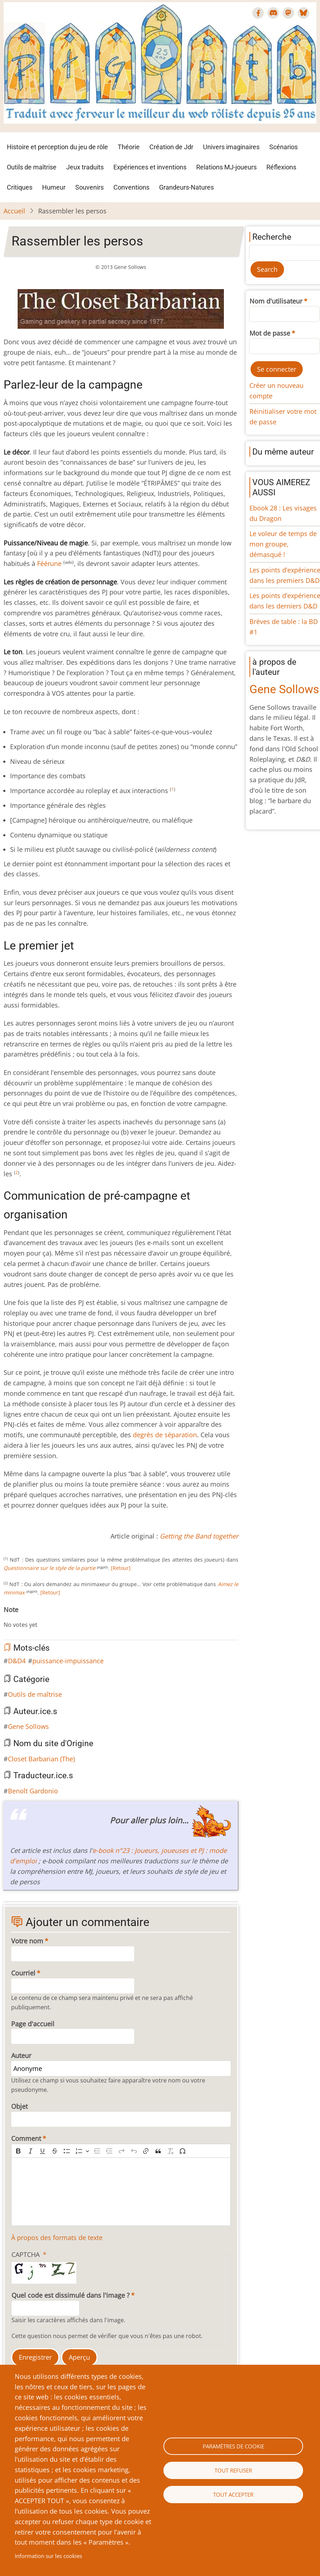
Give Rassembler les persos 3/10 (24, 1617)
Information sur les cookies (48, 2555)
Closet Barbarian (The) (41, 1758)
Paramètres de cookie (233, 2446)
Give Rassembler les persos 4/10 (29, 1617)
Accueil (14, 211)
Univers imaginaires (231, 147)
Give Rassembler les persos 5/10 (35, 1617)
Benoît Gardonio (33, 1791)
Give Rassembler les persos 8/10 (52, 1617)
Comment (26, 2138)
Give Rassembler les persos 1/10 (12, 1617)
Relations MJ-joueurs (226, 167)
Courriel (23, 1973)
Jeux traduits (85, 167)
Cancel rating (6, 1617)
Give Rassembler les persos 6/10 (41, 1617)
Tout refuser (233, 2470)
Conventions (131, 187)
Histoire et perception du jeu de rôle (57, 147)
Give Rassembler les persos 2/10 (18, 1617)
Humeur (54, 187)
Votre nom (27, 1941)
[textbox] (121, 2191)
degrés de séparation (165, 1434)
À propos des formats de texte (57, 2237)
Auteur (21, 2055)
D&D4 (17, 1660)
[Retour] (121, 1567)
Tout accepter (233, 2494)
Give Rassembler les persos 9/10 (58, 1617)
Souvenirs (89, 187)
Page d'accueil (32, 2023)
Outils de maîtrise (32, 167)
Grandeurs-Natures (186, 187)
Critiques (19, 187)
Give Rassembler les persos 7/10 (47, 1617)
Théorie (129, 147)
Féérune (49, 563)
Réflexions (281, 167)
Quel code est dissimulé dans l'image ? (71, 2295)
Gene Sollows (28, 1726)
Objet (19, 2106)
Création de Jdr (171, 147)
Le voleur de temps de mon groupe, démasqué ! (283, 544)
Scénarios (283, 147)
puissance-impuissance (68, 1660)
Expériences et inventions (149, 167)
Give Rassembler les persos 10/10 (64, 1617)
